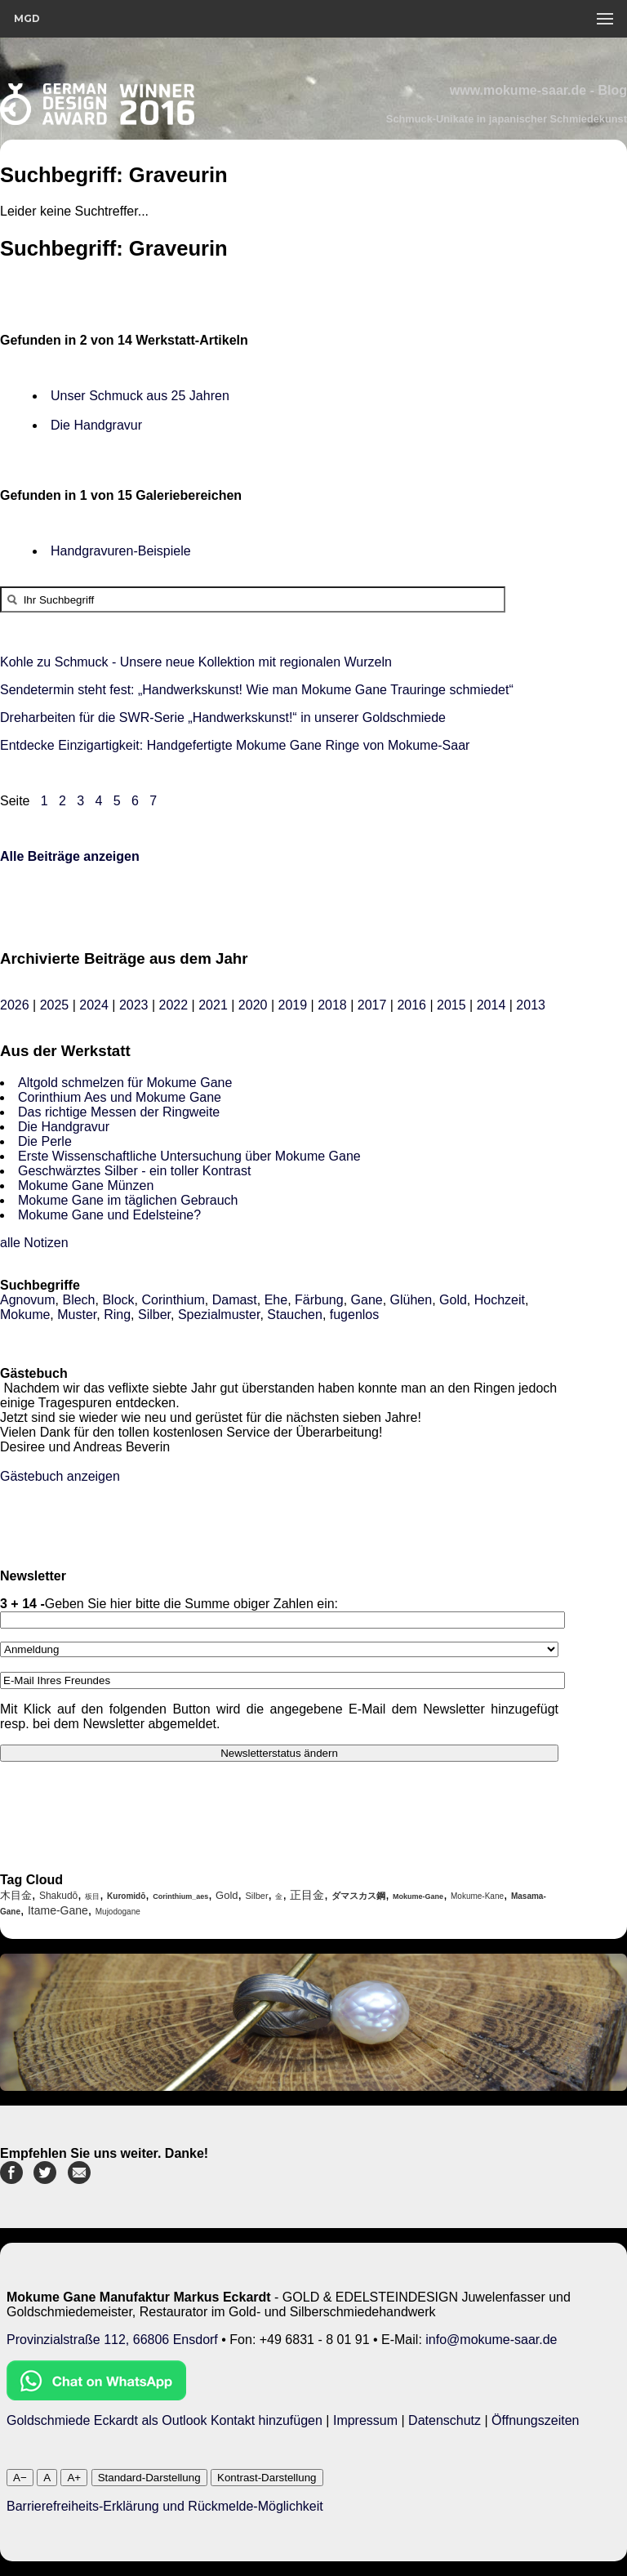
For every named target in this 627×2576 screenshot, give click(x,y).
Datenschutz (444, 2420)
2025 (54, 1005)
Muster (76, 1314)
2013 (530, 1005)
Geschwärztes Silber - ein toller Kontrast (134, 1171)
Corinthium (172, 1300)
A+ (74, 2477)
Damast (234, 1300)
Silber (154, 1314)
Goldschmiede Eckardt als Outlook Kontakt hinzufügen (164, 2420)
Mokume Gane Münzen (85, 1185)
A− (20, 2477)
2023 (134, 1005)
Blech (78, 1300)
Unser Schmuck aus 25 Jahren (140, 396)
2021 (213, 1005)
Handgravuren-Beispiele (121, 551)
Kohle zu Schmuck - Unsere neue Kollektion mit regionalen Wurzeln (196, 662)
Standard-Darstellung (149, 2477)
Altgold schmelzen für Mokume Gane (125, 1083)
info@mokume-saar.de (491, 2339)
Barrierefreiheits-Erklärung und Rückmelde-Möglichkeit (165, 2506)
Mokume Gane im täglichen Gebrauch (128, 1200)
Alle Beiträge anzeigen (70, 856)
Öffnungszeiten (535, 2420)
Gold (453, 1300)
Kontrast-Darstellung (267, 2477)
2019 (292, 1005)
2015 (451, 1005)
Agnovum (28, 1300)
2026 (14, 1005)
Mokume (25, 1314)
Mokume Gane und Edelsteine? (109, 1215)
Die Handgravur (96, 425)
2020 (253, 1005)
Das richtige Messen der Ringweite (119, 1112)
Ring (117, 1314)
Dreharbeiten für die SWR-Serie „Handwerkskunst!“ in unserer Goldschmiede (223, 717)
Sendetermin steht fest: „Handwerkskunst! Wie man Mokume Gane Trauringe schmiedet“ (257, 690)
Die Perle (45, 1141)
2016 (411, 1005)
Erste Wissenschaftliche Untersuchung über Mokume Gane (189, 1156)
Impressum (365, 2420)
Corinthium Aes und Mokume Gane (119, 1097)
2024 (94, 1005)
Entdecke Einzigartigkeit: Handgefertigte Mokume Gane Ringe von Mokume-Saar (234, 745)
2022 (174, 1005)
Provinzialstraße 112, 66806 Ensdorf (112, 2339)
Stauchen (294, 1314)
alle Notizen (34, 1243)
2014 (491, 1005)
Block (118, 1300)
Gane (367, 1300)
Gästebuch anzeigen (60, 1476)
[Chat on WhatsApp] (96, 2396)
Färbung (319, 1300)
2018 (332, 1005)
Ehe (276, 1300)
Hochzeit (499, 1300)
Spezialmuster (219, 1314)
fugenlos (355, 1314)
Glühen (411, 1300)
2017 (372, 1005)
